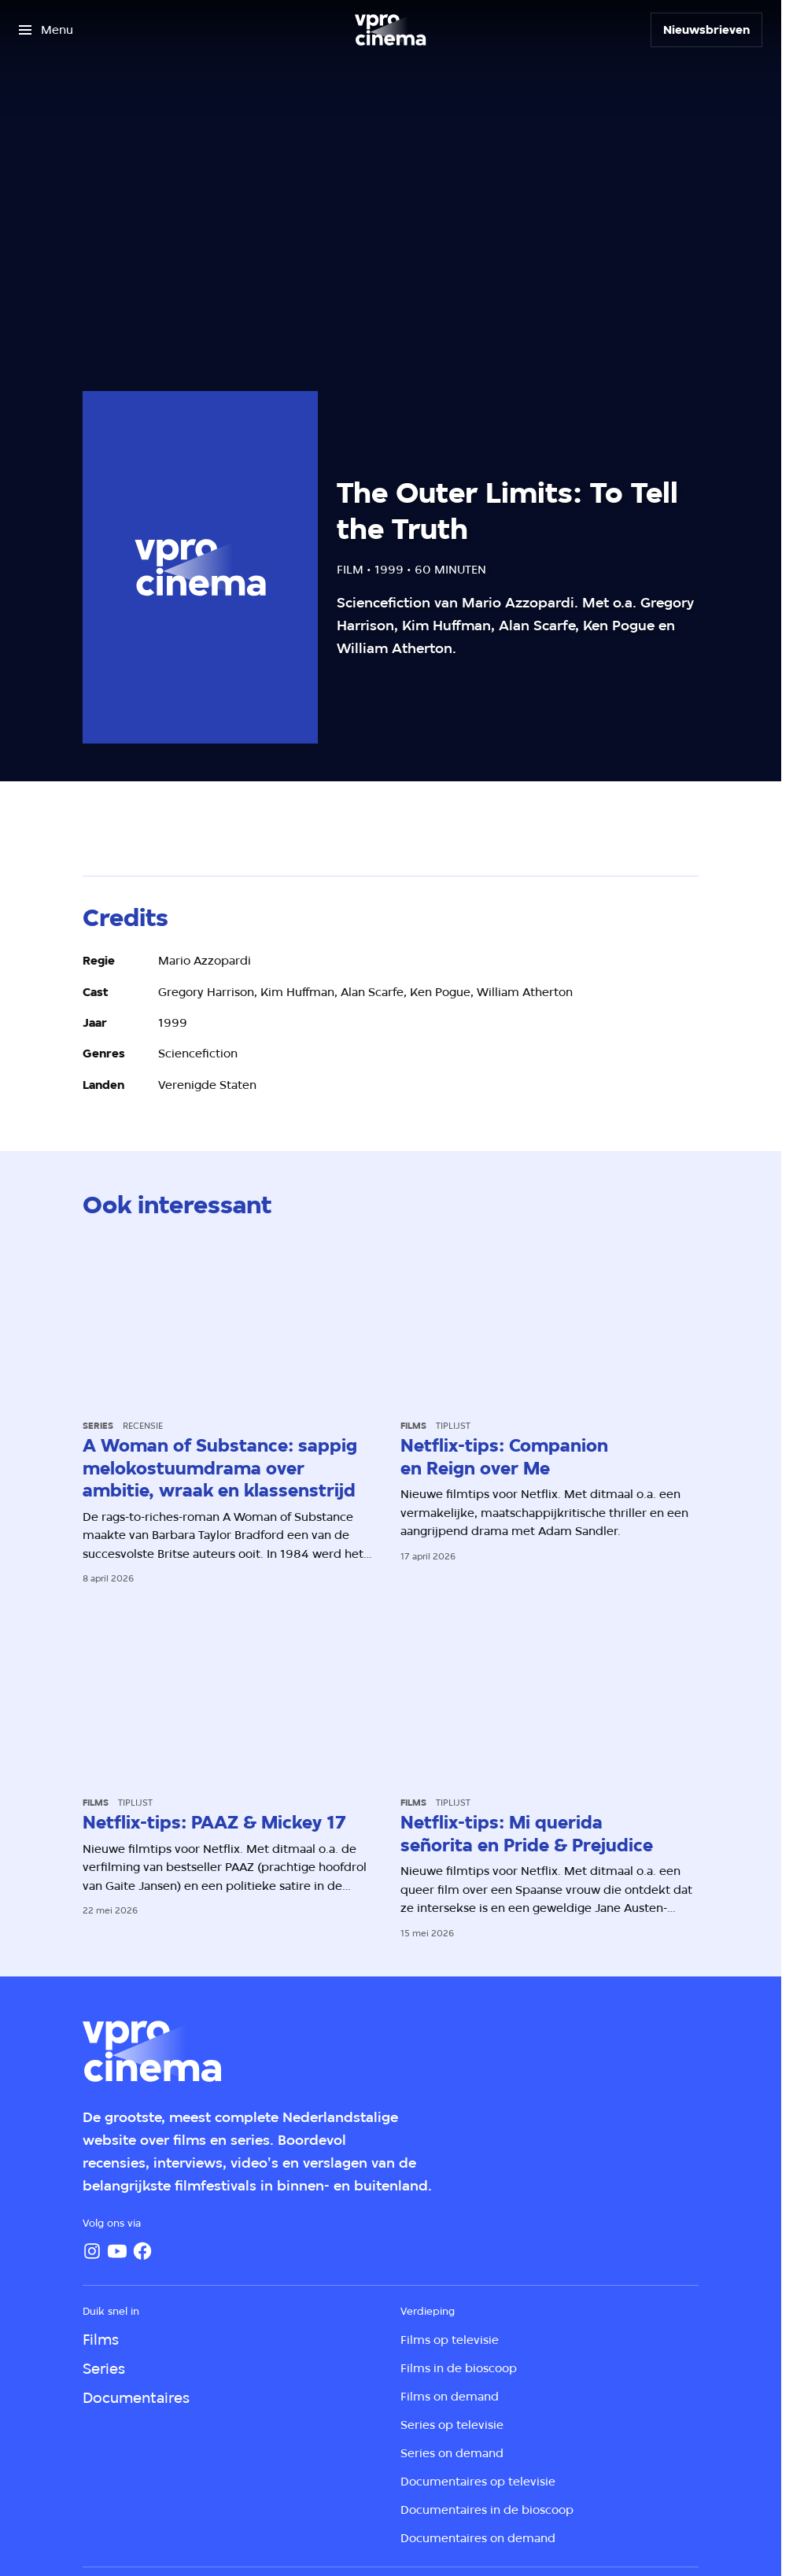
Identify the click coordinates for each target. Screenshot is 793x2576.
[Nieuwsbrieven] (706, 30)
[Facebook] (142, 2251)
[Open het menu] (46, 30)
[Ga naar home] (390, 30)
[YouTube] (117, 2251)
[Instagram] (92, 2251)
